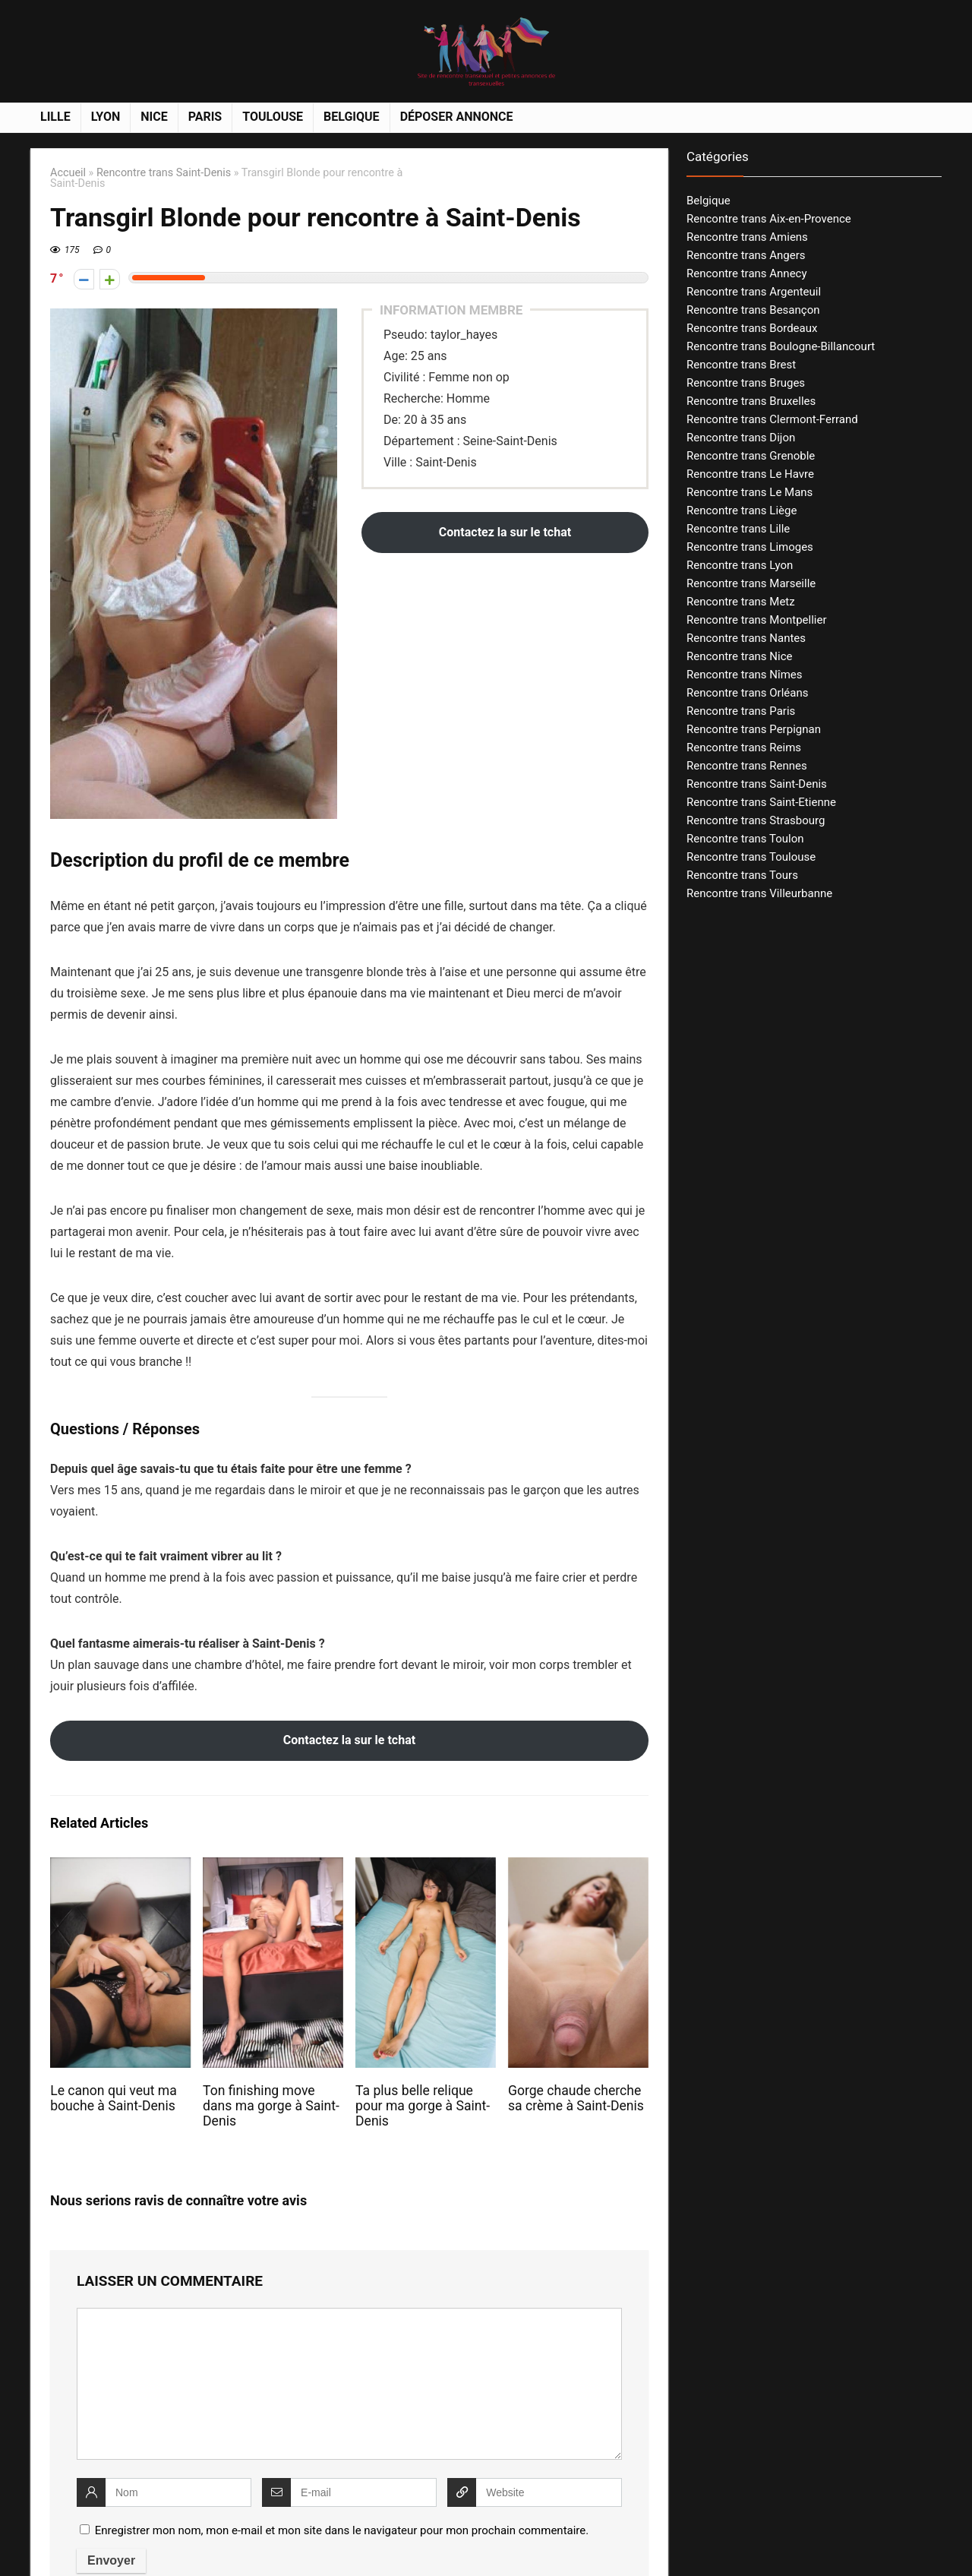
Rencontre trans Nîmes (744, 674)
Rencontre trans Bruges (745, 383)
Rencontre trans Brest (741, 364)
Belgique (351, 116)
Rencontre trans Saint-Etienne (761, 802)
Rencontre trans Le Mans (749, 492)
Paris (205, 116)
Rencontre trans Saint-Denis (163, 172)
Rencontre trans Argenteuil (753, 292)
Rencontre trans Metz (740, 601)
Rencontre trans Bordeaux (751, 328)
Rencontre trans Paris (740, 711)
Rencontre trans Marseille (751, 583)
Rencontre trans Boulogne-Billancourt (780, 346)
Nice (153, 116)
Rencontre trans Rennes (746, 766)
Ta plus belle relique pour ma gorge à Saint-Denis (422, 2106)
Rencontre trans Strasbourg (755, 820)
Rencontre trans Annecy (746, 273)
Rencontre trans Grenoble (750, 456)
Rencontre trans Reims (743, 747)
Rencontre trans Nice (739, 656)
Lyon (106, 116)
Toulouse (272, 116)
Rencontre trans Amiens (747, 237)
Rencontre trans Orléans (747, 693)
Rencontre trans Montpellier (756, 620)
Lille (55, 116)
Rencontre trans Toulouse (751, 857)
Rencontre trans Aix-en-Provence (768, 219)
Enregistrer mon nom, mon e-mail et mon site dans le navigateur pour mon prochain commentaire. (342, 2530)
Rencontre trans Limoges (749, 547)
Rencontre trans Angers (746, 255)
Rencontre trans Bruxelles (751, 401)
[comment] (349, 2384)
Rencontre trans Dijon (740, 437)
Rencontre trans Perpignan (753, 729)
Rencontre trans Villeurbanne (759, 893)
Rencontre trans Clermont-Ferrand (772, 419)
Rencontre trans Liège (741, 510)
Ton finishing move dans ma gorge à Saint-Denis (271, 2106)
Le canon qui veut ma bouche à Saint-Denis (113, 2098)
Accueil (68, 172)
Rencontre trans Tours (742, 875)
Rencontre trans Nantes (746, 638)
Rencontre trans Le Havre (750, 474)
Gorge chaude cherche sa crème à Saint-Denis (576, 2098)
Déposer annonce (456, 116)
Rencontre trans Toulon (745, 838)
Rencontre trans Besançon (752, 310)
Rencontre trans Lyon (739, 565)
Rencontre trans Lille (738, 529)
